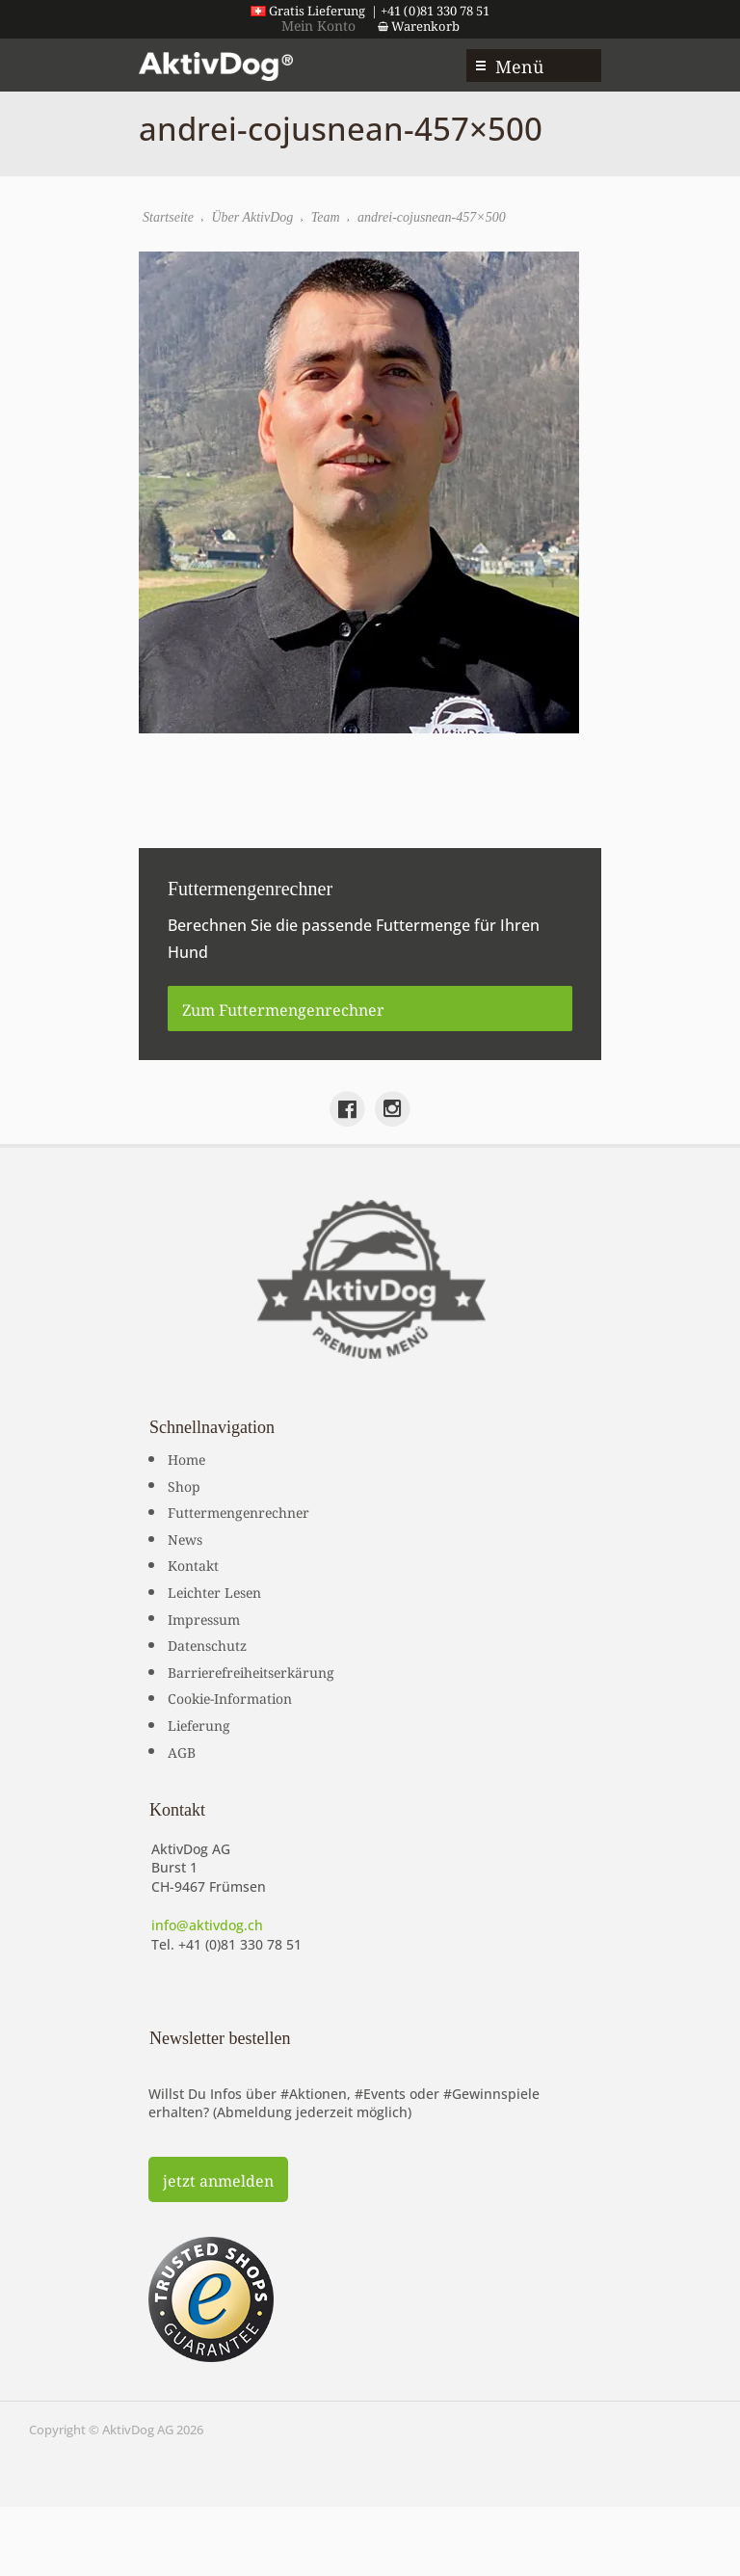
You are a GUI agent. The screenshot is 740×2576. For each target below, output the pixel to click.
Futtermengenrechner (238, 1511)
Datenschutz (207, 1644)
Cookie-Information (230, 1697)
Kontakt (193, 1564)
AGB (182, 1751)
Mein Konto (318, 24)
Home (186, 1458)
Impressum (204, 1618)
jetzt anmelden (218, 2178)
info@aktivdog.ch (207, 1925)
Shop (184, 1485)
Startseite (168, 217)
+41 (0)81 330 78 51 (240, 1944)
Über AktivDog (252, 217)
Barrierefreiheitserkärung (251, 1671)
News (185, 1538)
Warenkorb (419, 25)
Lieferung (199, 1724)
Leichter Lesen (214, 1591)
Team (325, 217)
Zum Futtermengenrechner (283, 1008)
